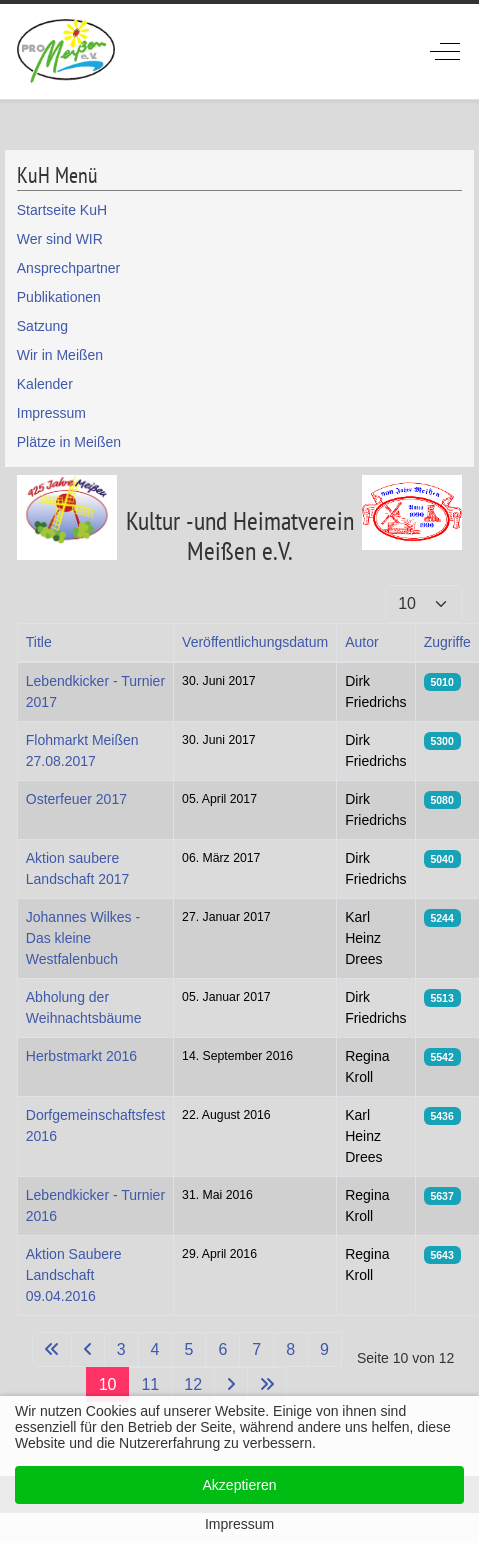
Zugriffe (447, 642)
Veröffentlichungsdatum (255, 642)
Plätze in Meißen (69, 442)
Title (39, 642)
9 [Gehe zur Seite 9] (324, 1349)
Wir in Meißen (60, 355)
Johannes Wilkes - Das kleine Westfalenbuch (83, 938)
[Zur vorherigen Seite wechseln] (88, 1349)
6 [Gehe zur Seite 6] (222, 1349)
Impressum (51, 413)
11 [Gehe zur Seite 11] (150, 1384)
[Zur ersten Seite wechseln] (52, 1349)
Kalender (45, 384)
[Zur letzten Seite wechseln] (267, 1384)
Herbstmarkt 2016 (81, 1056)
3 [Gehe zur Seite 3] (121, 1349)
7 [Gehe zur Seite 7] (256, 1349)
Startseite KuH (62, 210)
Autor (361, 642)
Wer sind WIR (60, 239)
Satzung (42, 326)
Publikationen (59, 297)
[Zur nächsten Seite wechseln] (231, 1384)
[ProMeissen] (66, 51)
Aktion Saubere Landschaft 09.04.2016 (74, 1275)
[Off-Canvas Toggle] (445, 51)
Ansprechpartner (69, 268)
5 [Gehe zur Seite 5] (188, 1349)
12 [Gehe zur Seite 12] (193, 1384)
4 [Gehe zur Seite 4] (155, 1349)
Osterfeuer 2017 (76, 799)
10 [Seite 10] (108, 1384)
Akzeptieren (240, 1485)
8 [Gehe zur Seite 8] (290, 1349)
